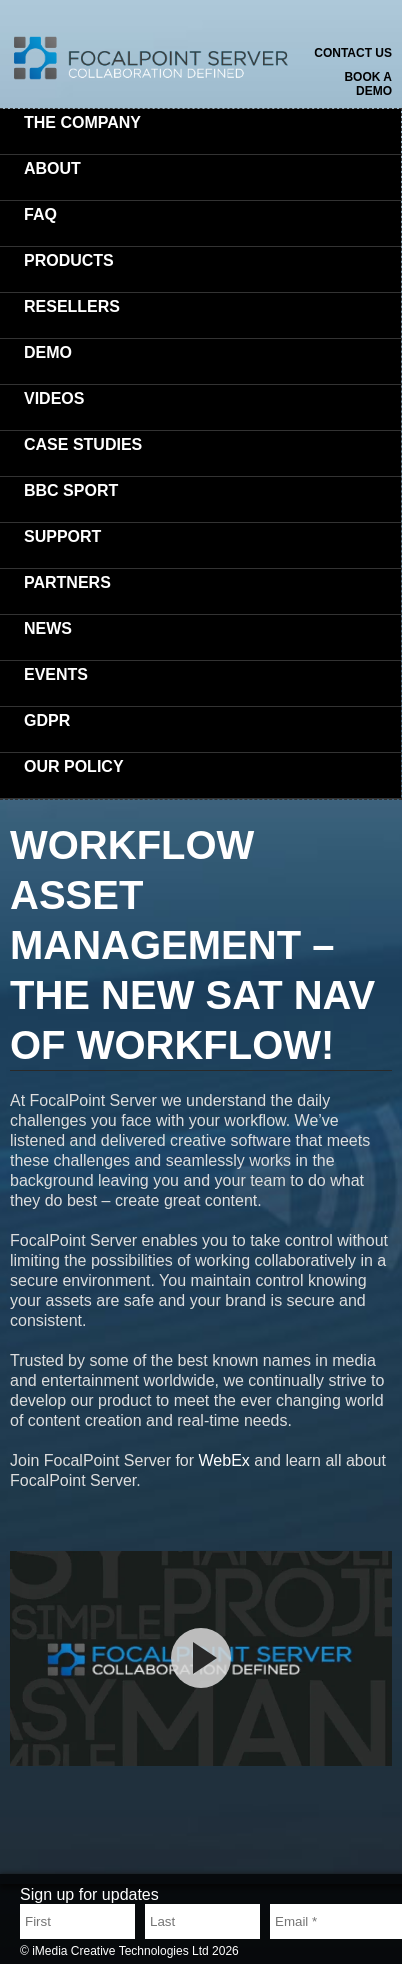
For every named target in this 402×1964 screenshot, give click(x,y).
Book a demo (368, 84)
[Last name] (202, 1921)
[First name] (77, 1921)
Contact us (353, 53)
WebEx (227, 1460)
